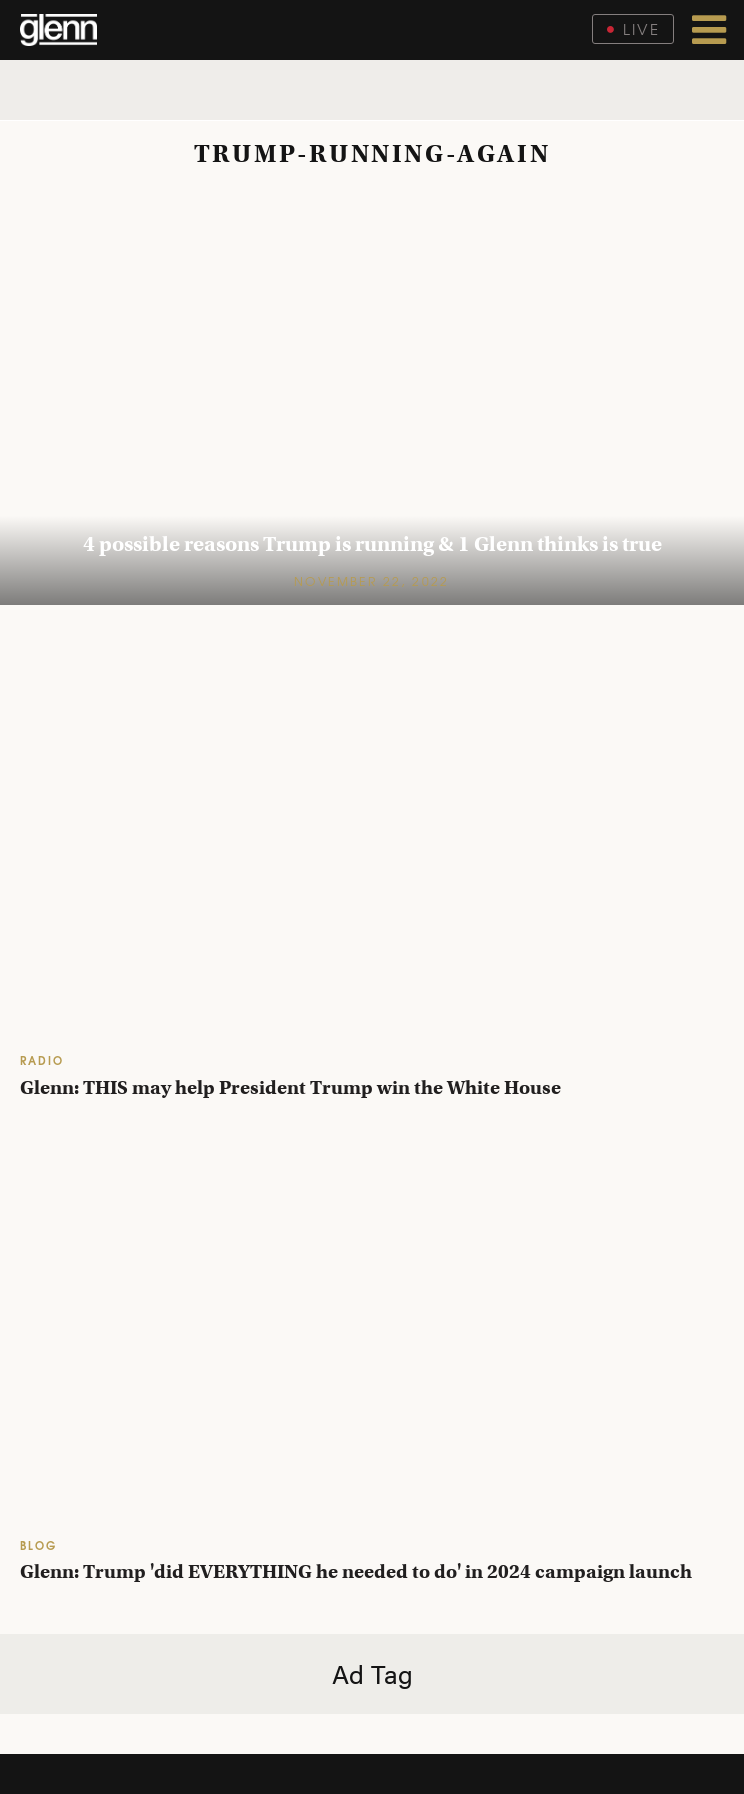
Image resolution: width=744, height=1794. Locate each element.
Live (633, 28)
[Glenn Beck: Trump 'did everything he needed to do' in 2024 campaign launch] (372, 1328)
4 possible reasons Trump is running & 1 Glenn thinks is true (372, 544)
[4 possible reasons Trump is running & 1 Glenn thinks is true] (372, 396)
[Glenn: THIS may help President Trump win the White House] (372, 843)
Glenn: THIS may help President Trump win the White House (290, 1087)
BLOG (38, 1544)
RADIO (42, 1059)
